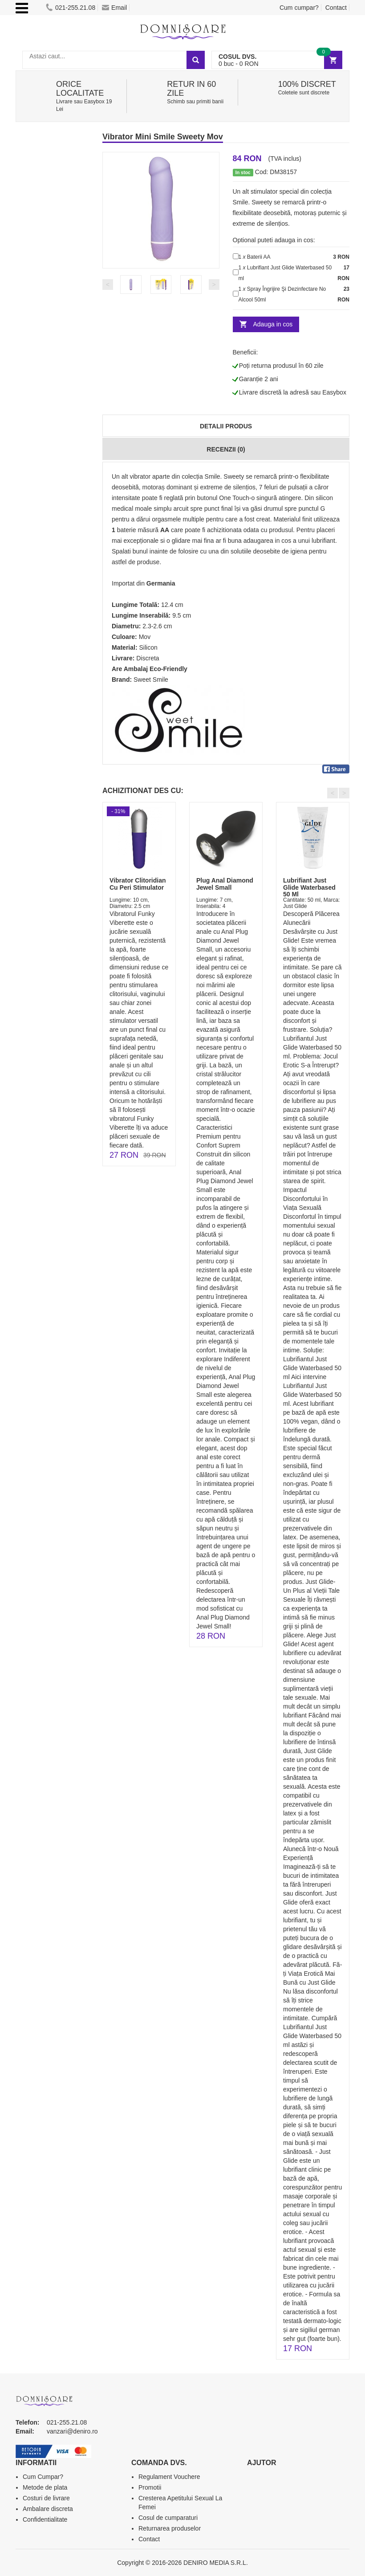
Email (114, 7)
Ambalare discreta (48, 2508)
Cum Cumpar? (43, 2476)
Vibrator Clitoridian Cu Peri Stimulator (138, 884)
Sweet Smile (151, 679)
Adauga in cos (273, 324)
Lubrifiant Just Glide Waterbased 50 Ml (309, 887)
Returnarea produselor (169, 2528)
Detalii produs (226, 426)
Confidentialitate (45, 2519)
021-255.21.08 (70, 7)
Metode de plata (45, 2487)
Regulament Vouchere (169, 2476)
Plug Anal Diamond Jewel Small (224, 884)
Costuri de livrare (46, 2498)
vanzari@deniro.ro (72, 2431)
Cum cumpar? (299, 7)
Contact (336, 7)
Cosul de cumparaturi (168, 2517)
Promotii (149, 2487)
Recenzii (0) (226, 449)
